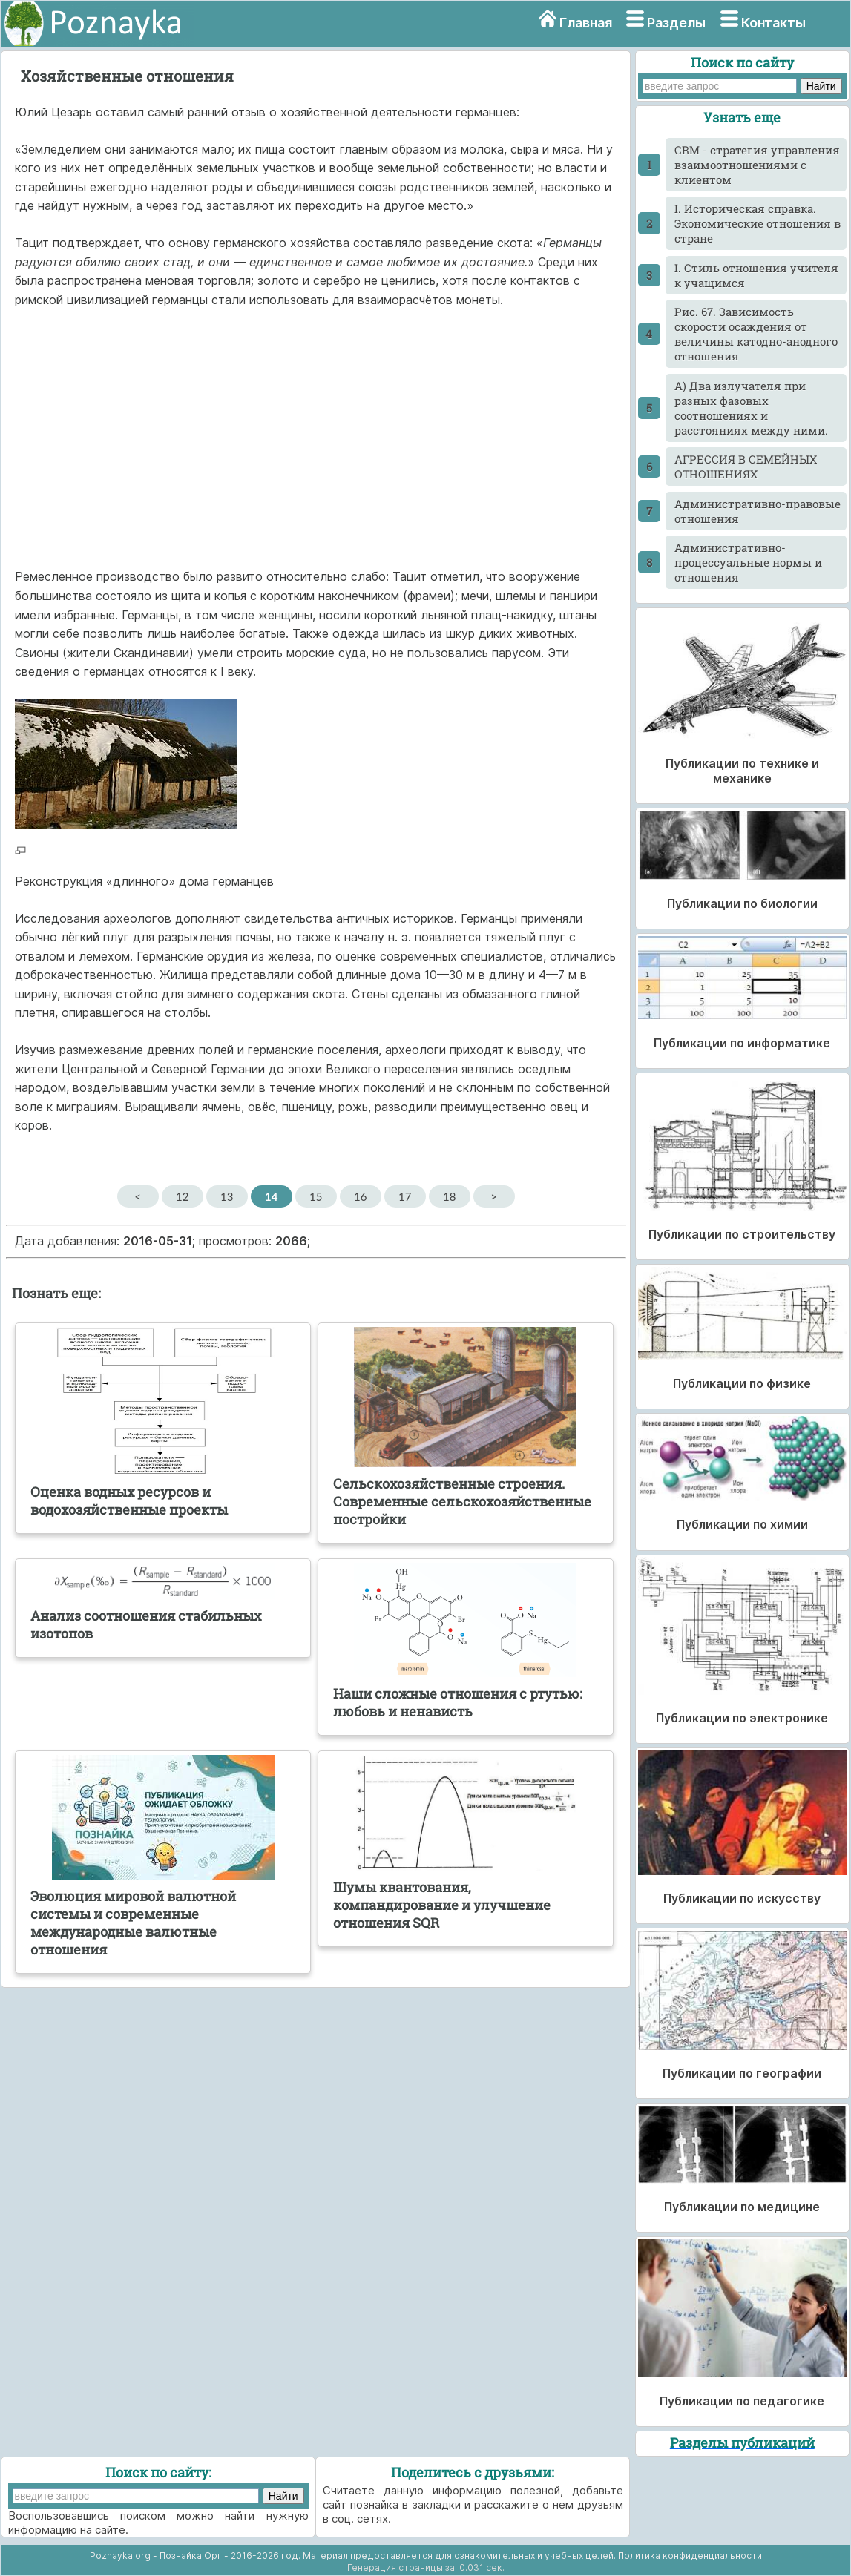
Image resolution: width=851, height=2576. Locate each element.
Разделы (676, 22)
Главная (585, 22)
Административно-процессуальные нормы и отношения (748, 562)
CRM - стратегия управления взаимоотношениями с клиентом (757, 164)
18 (449, 1196)
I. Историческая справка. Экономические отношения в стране (757, 223)
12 (182, 1196)
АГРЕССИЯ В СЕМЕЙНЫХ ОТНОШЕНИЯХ (745, 466)
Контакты (773, 22)
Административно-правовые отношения (757, 511)
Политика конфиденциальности (690, 2555)
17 (404, 1196)
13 (226, 1196)
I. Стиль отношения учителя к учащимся (756, 275)
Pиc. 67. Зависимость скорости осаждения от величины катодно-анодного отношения (756, 333)
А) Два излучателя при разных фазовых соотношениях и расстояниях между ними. (751, 408)
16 (360, 1196)
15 (315, 1196)
